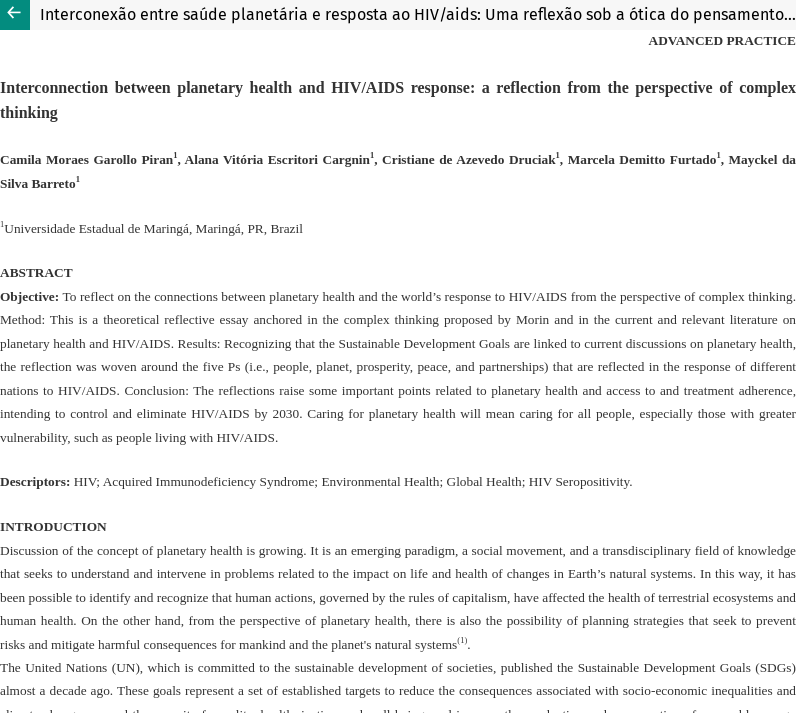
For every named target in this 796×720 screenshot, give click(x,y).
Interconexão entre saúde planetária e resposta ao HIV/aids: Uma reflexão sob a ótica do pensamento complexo (418, 14)
